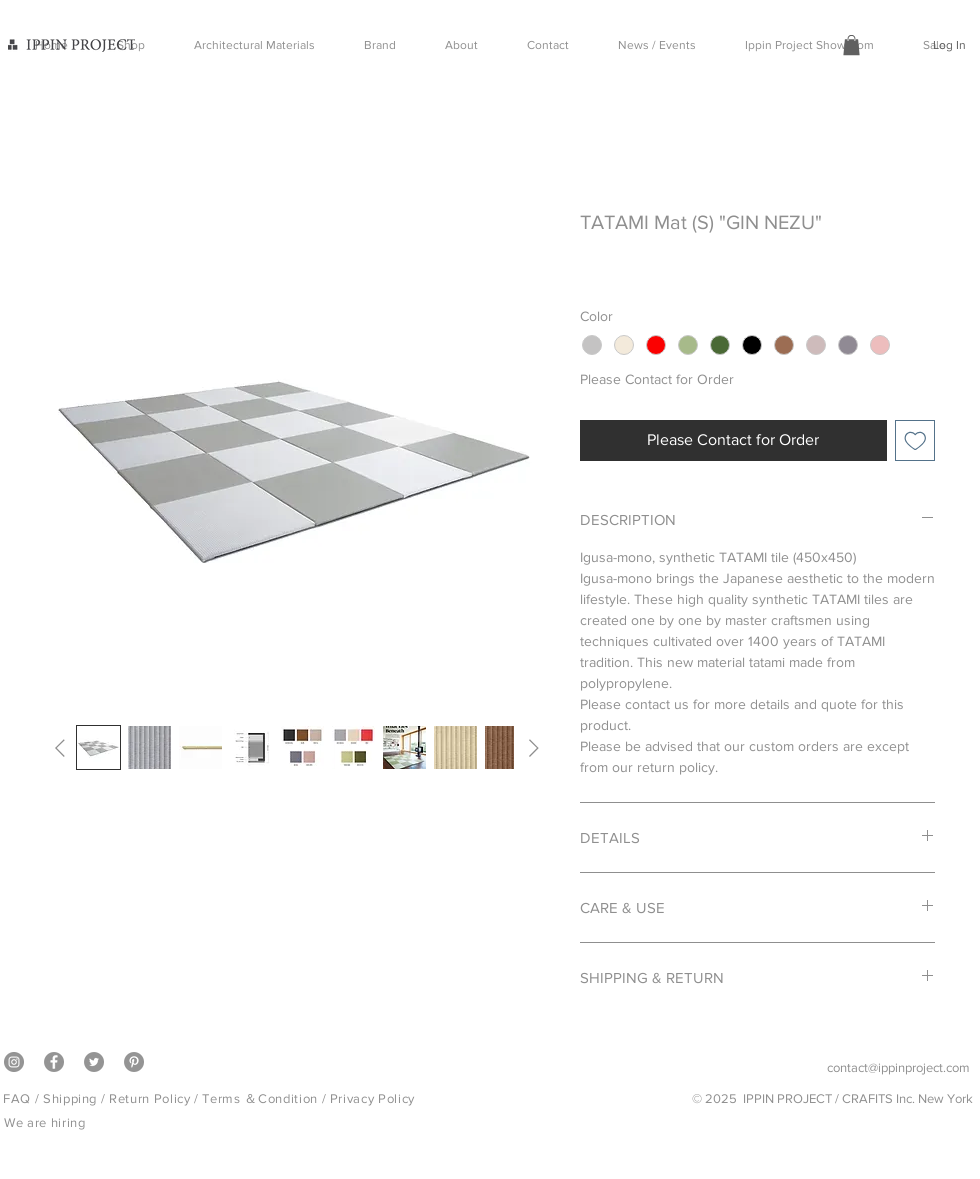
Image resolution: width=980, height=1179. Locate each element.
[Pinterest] (134, 1062)
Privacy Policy (372, 1098)
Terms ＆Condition (259, 1098)
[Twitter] (94, 1062)
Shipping (70, 1098)
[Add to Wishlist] (915, 440)
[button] (851, 45)
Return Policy (149, 1098)
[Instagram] (14, 1062)
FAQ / (23, 1098)
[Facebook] (54, 1062)
